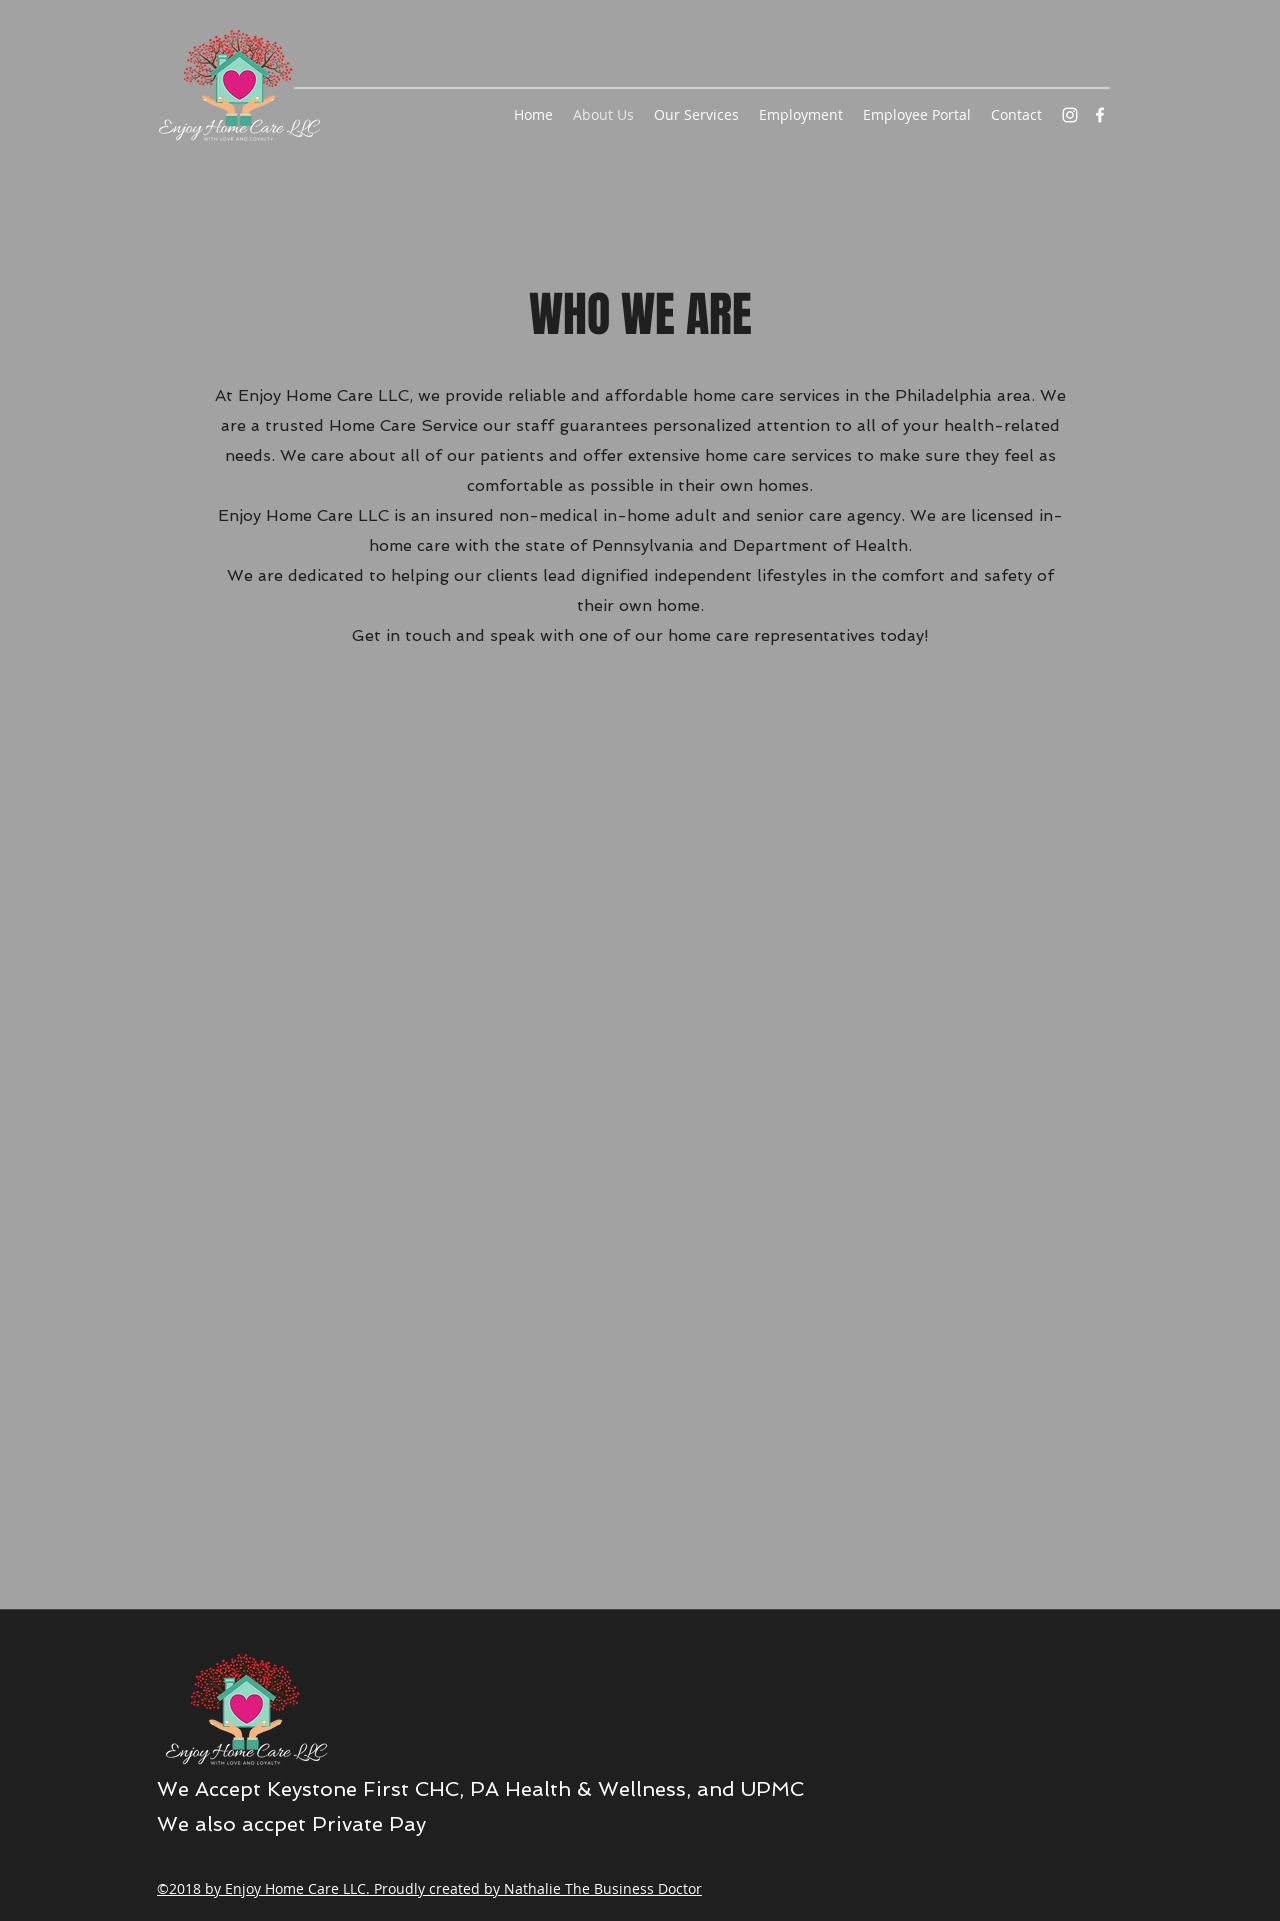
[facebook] (1100, 115)
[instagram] (1070, 115)
